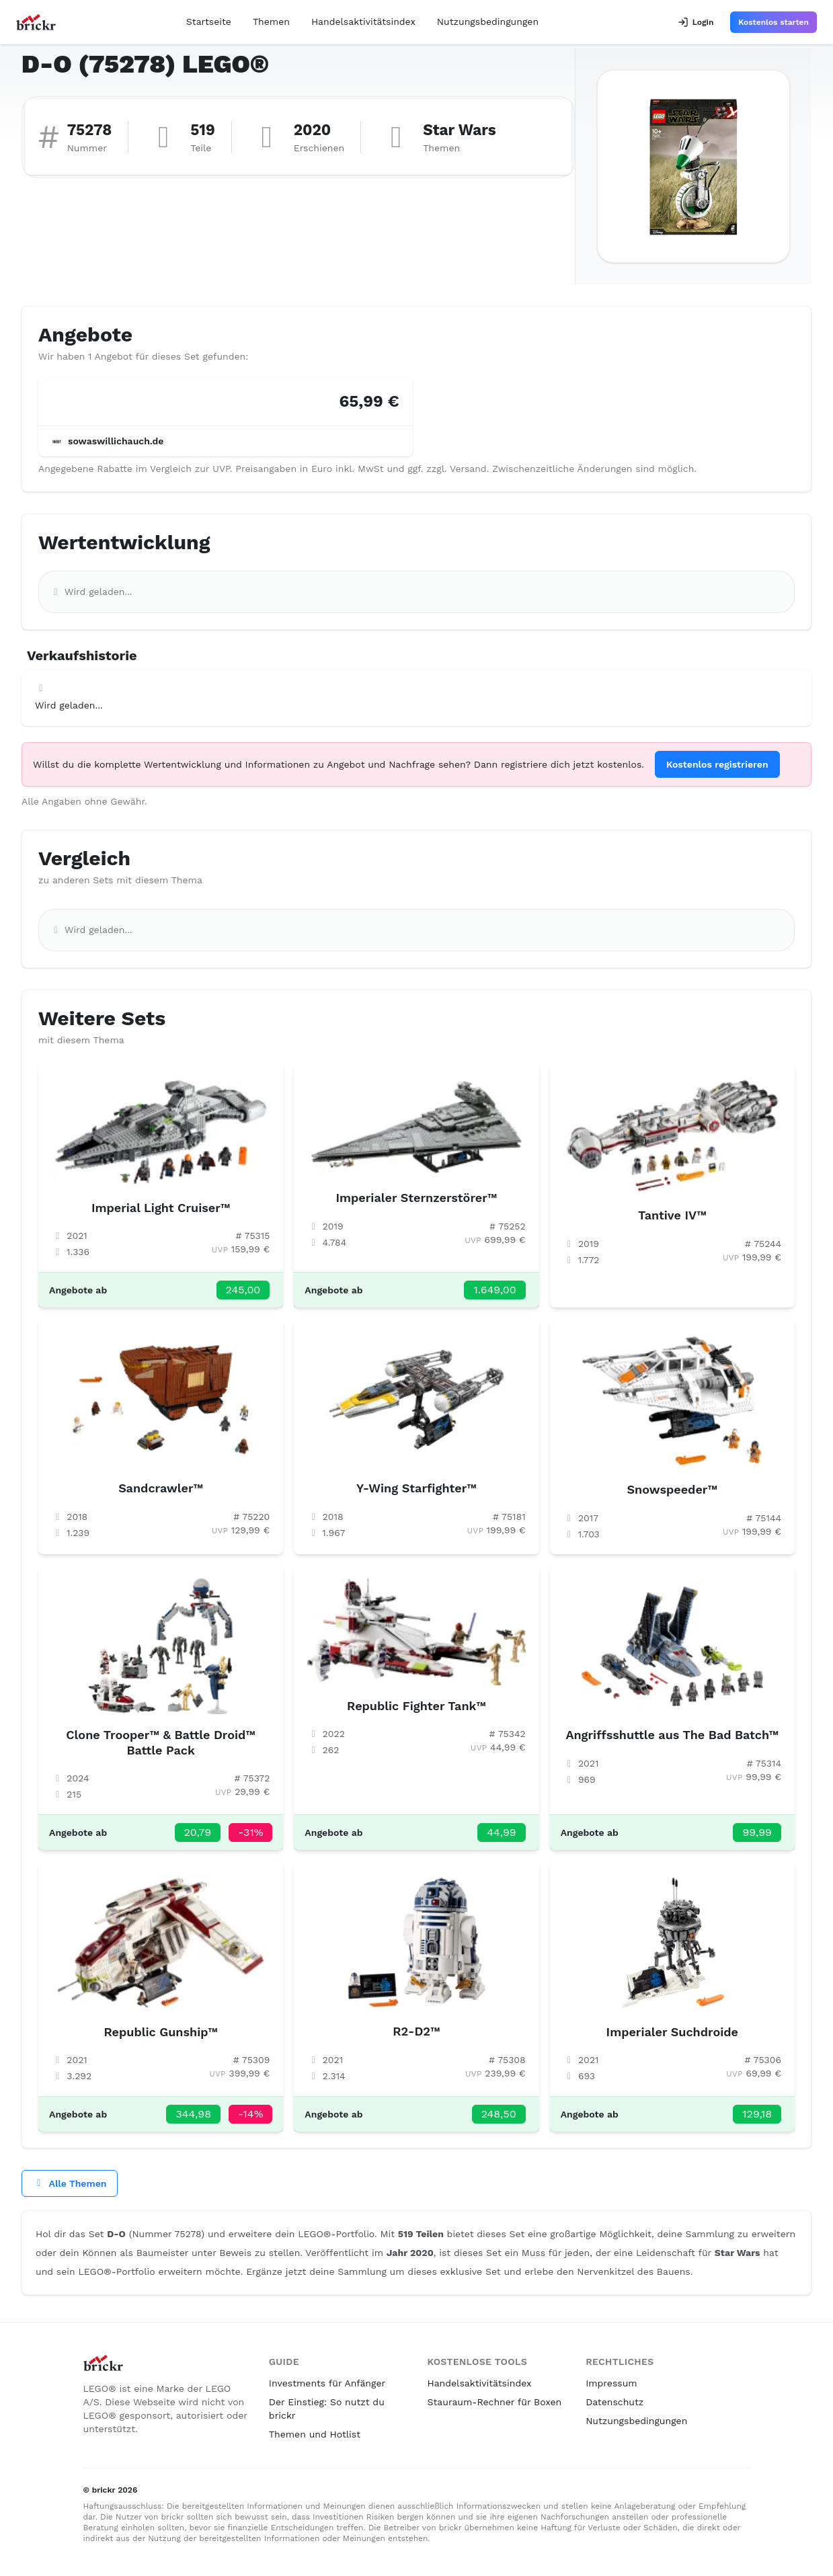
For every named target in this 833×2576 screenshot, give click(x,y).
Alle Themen (69, 2183)
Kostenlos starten (773, 22)
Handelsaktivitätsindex (363, 21)
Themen (271, 21)
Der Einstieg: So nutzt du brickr (327, 2409)
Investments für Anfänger (327, 2383)
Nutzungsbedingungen (488, 21)
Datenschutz (614, 2402)
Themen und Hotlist (314, 2434)
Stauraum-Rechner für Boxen (494, 2402)
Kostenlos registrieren (717, 764)
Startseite (208, 21)
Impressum (611, 2383)
